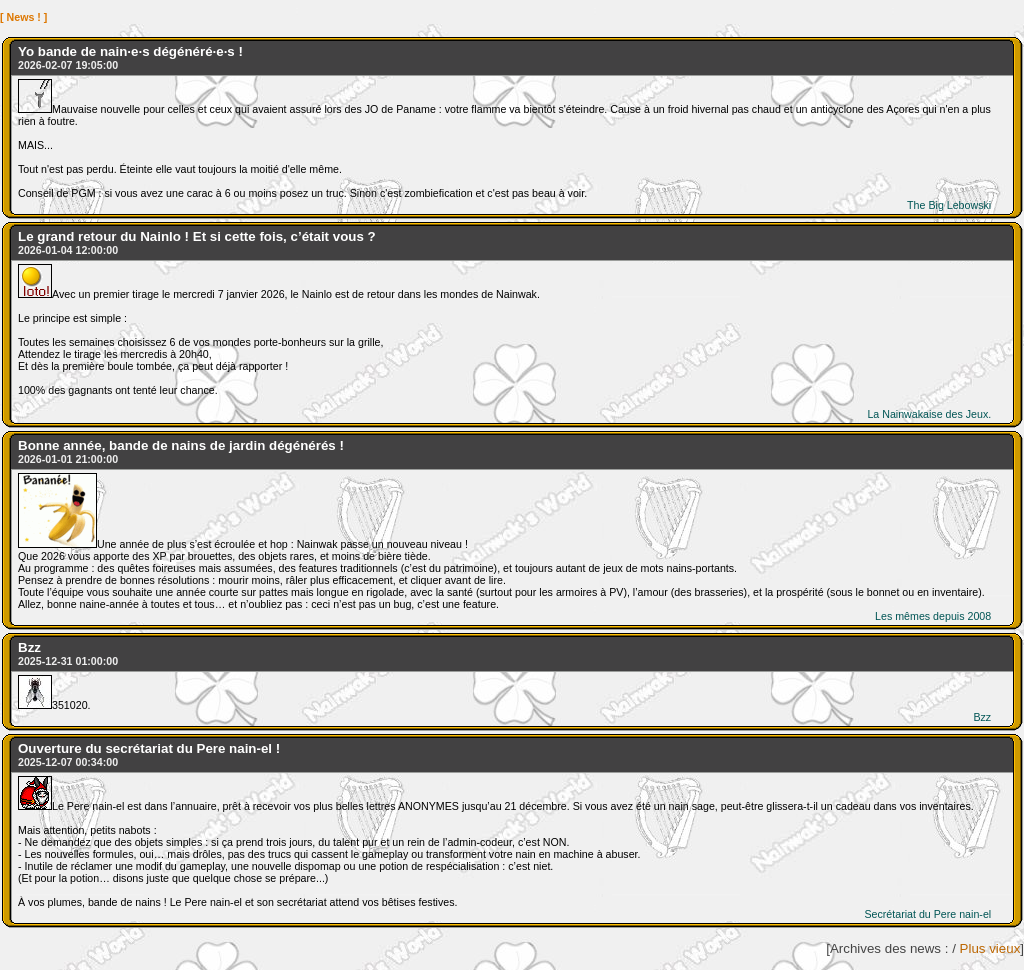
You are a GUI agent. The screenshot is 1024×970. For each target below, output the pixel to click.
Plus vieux (990, 948)
